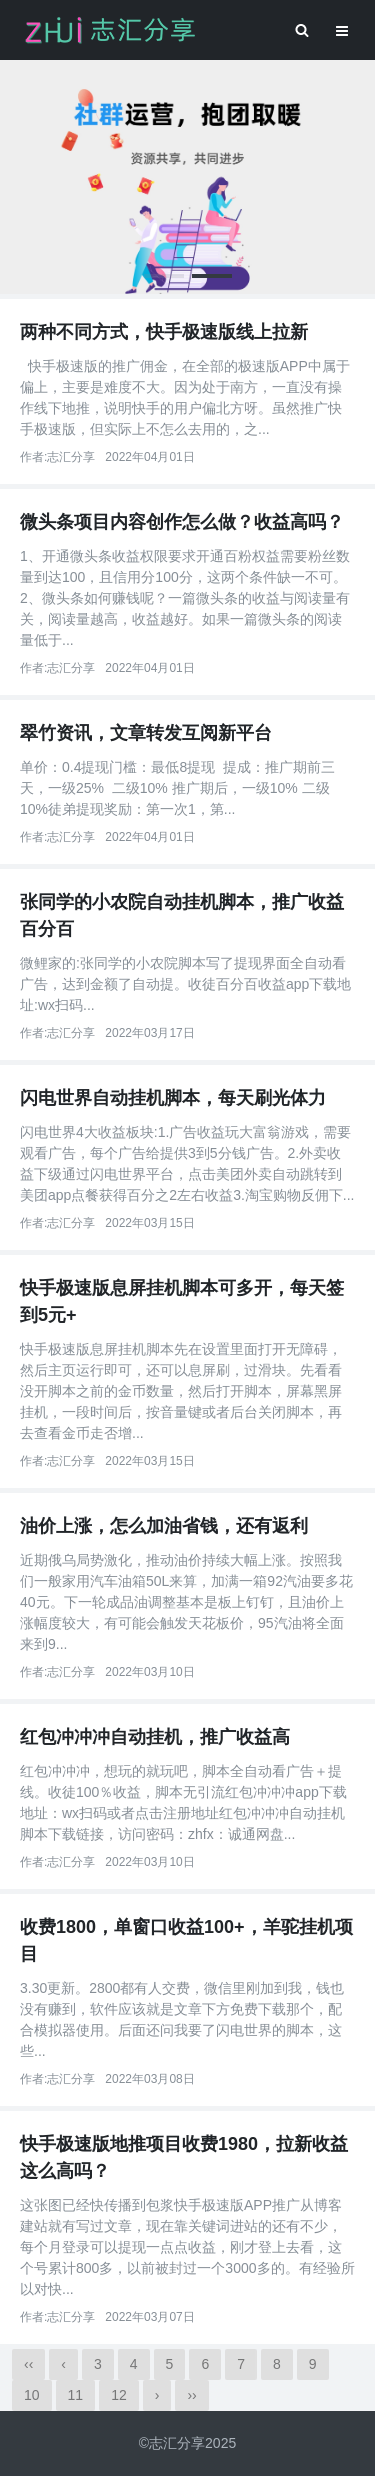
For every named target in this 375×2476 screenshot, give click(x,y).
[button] (164, 276)
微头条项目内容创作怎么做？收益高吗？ (182, 522)
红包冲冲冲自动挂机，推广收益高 (155, 1737)
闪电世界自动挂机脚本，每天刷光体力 (173, 1098)
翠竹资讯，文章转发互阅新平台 (146, 733)
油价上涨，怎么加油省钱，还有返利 (164, 1526)
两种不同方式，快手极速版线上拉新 (164, 332)
